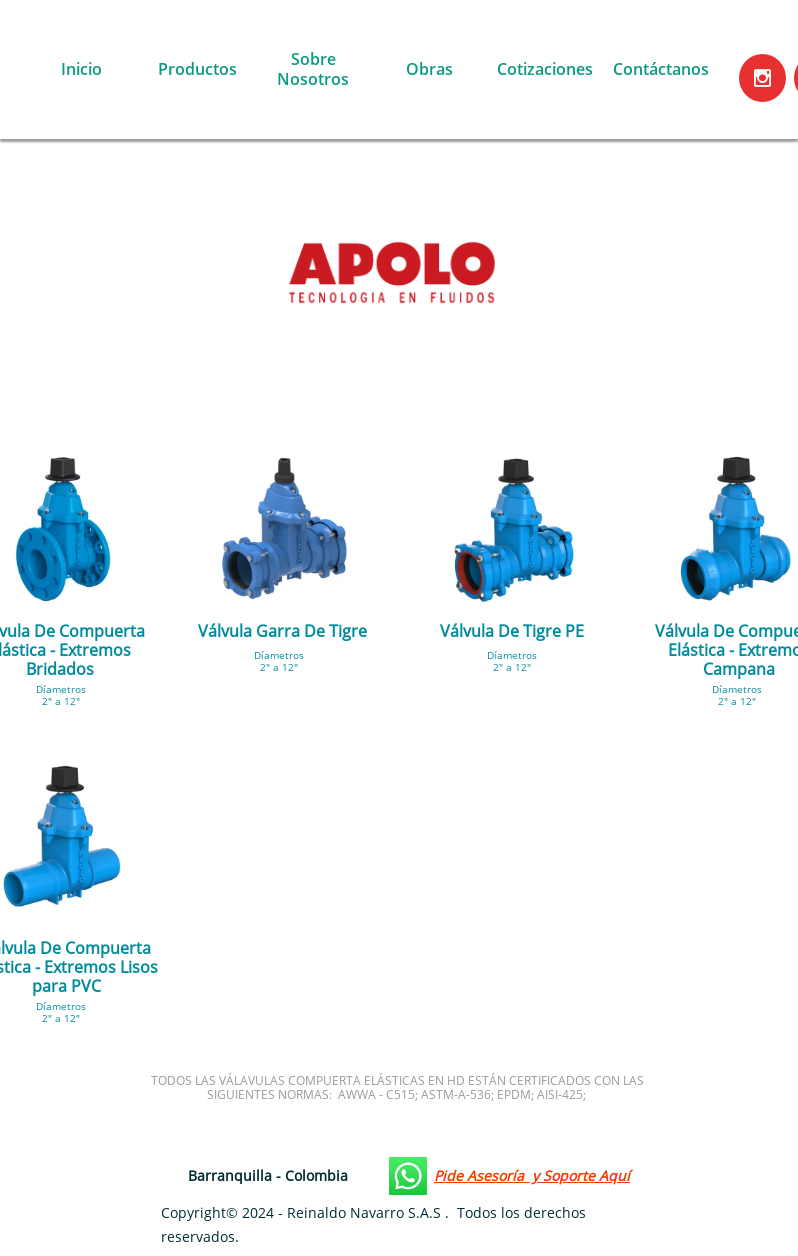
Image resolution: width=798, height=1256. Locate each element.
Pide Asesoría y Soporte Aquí (532, 1175)
